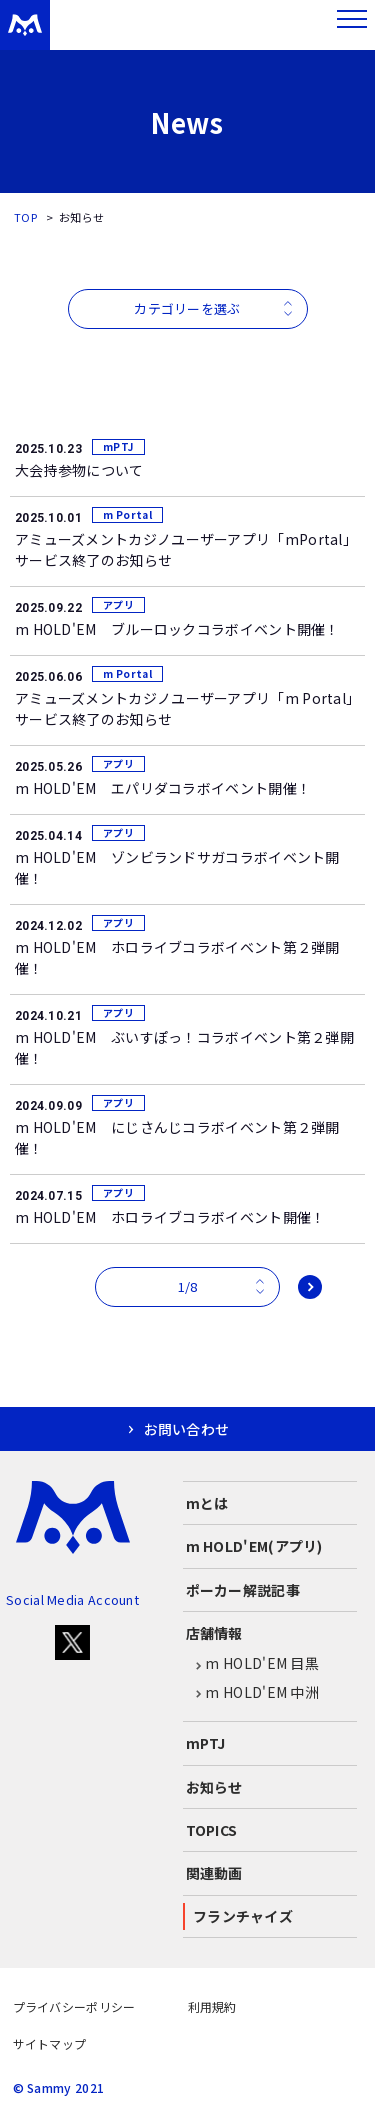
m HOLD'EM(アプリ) (254, 1546)
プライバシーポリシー (74, 2006)
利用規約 (212, 2006)
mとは (207, 1503)
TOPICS (212, 1830)
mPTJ (206, 1743)
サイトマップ (50, 2043)
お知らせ (214, 1787)
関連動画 (214, 1873)
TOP (25, 217)
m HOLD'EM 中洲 (253, 1693)
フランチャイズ (243, 1916)
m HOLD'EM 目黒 (253, 1664)
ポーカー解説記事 (243, 1590)
